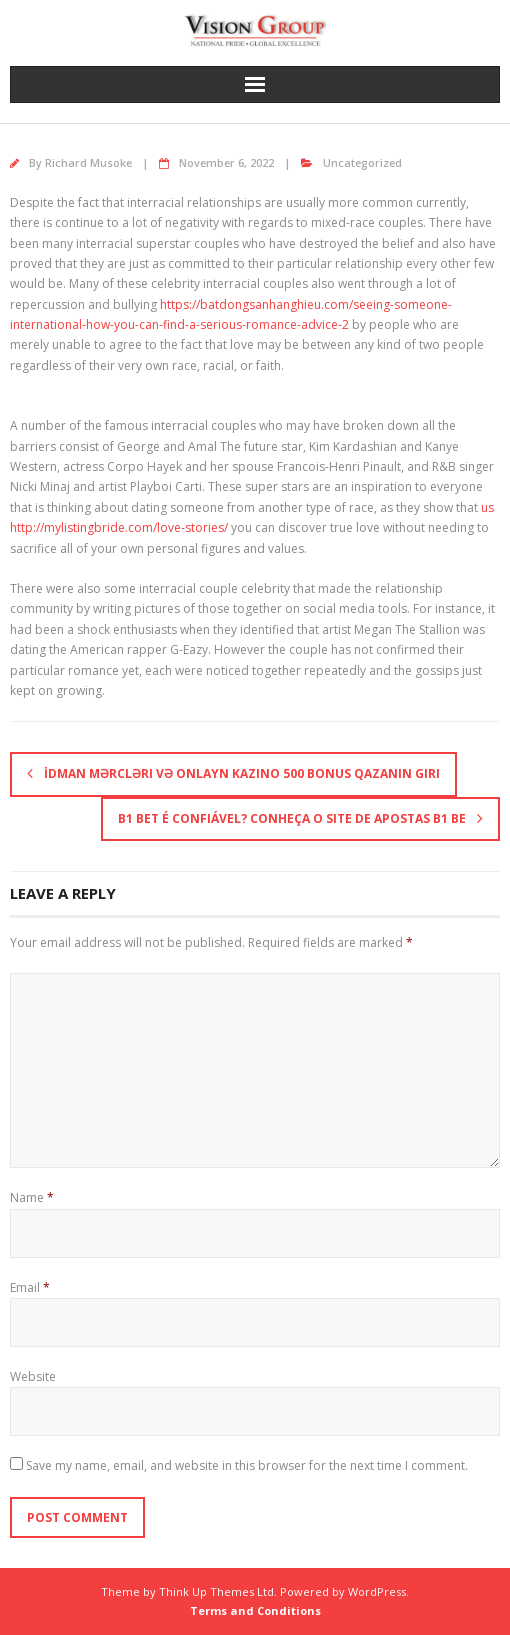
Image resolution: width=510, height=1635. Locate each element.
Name (32, 1197)
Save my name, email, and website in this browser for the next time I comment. (247, 1465)
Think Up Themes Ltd (216, 1591)
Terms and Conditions (255, 1610)
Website (33, 1376)
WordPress (377, 1591)
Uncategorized (362, 162)
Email (30, 1287)
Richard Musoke (88, 162)
